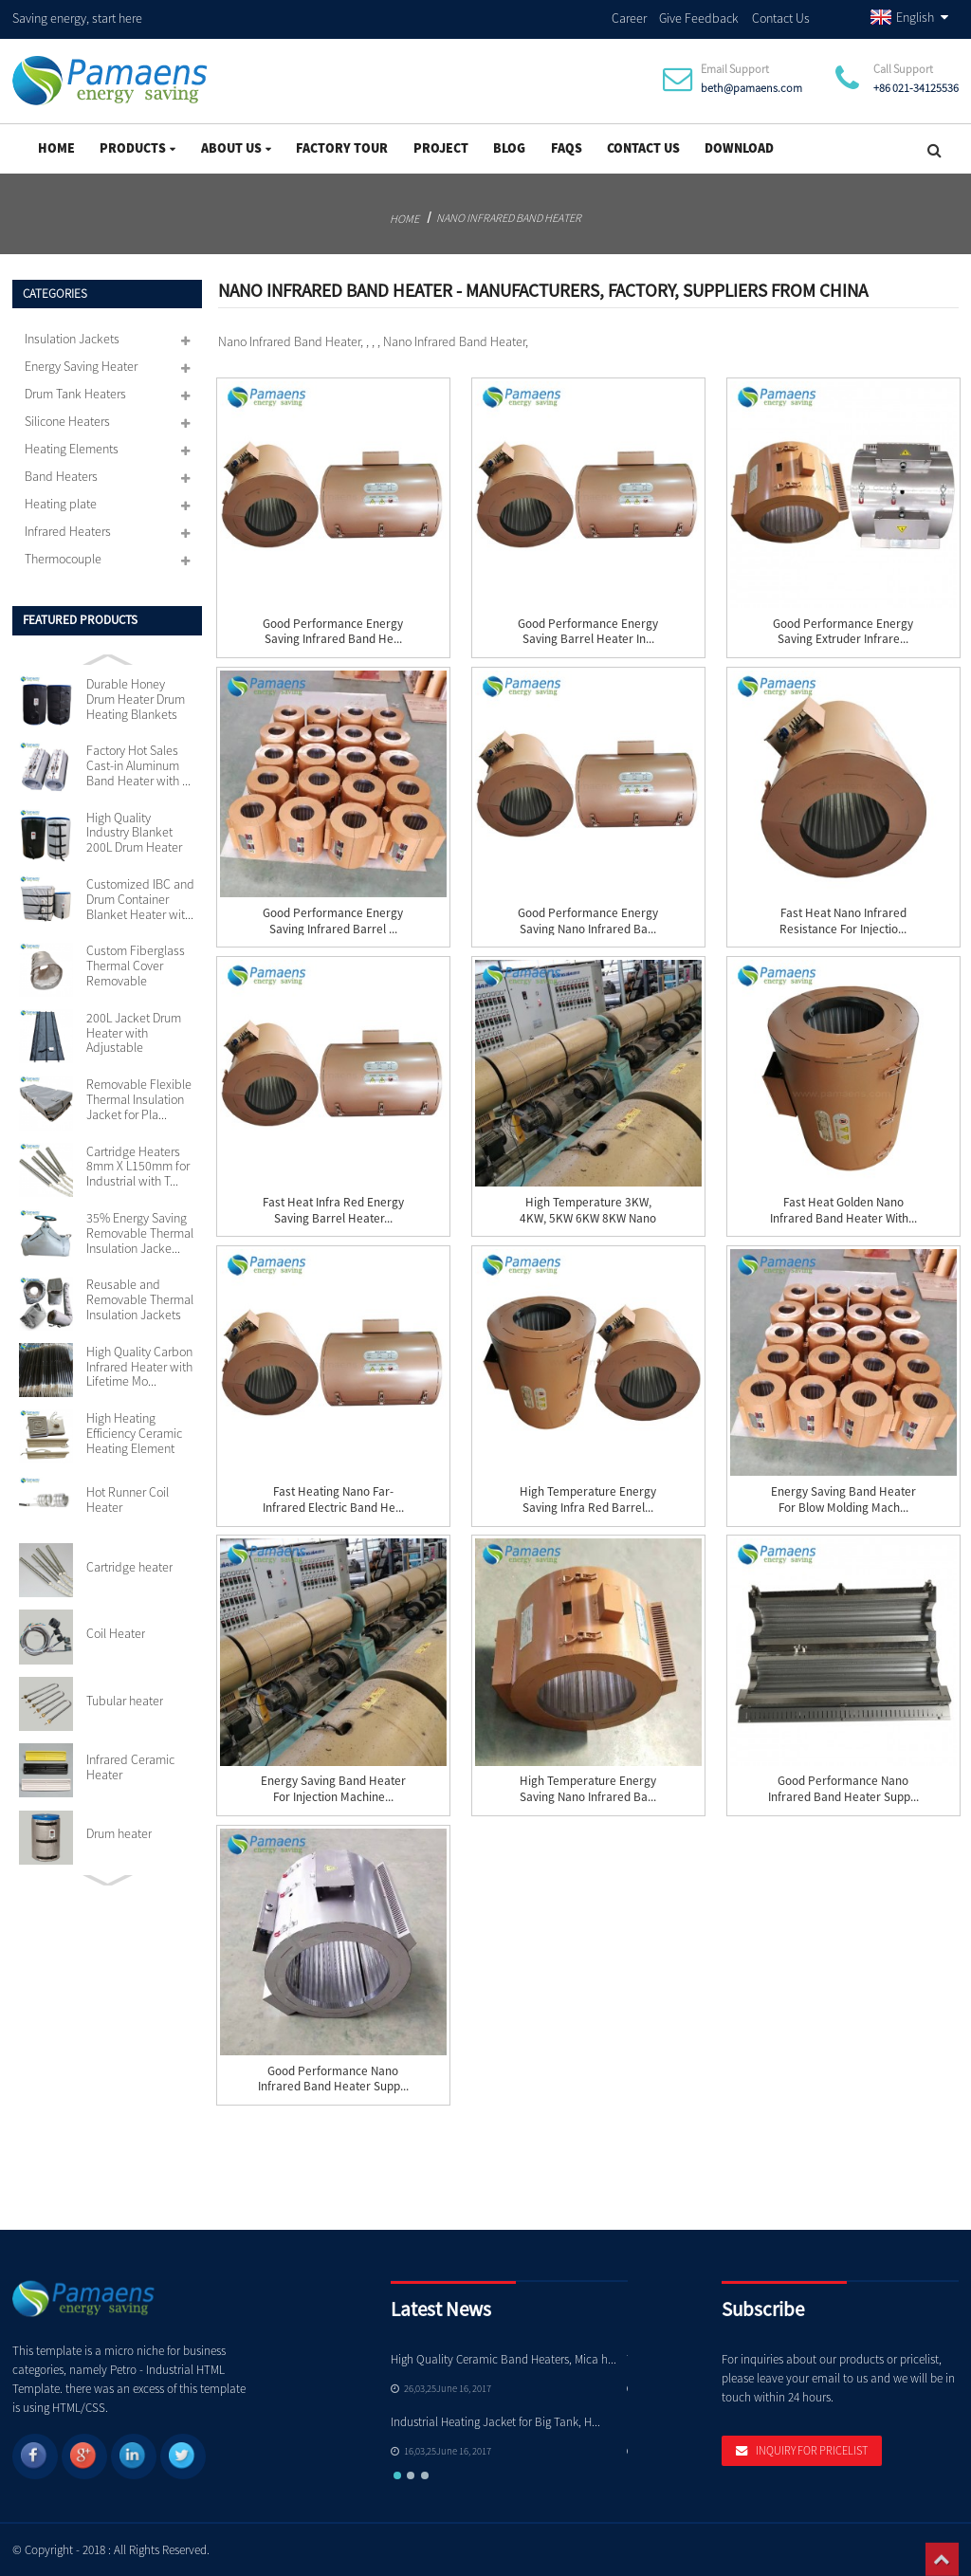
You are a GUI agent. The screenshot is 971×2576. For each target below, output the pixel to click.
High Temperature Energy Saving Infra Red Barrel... (588, 1500)
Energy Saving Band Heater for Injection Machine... (333, 1789)
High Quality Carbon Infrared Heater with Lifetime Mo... (139, 1367)
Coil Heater (115, 1634)
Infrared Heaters (68, 531)
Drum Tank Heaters (75, 393)
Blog (509, 147)
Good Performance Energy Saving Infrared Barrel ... (333, 921)
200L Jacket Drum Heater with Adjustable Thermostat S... (133, 1034)
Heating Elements (72, 448)
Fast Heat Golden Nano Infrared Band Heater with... (843, 1210)
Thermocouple (63, 558)
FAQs (566, 147)
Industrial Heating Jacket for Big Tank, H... (495, 2422)
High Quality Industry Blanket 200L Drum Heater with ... (134, 833)
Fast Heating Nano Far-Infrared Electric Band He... (333, 1500)
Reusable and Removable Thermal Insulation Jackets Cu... (139, 1300)
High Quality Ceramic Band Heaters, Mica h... (503, 2359)
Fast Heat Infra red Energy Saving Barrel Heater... (333, 1210)
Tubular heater (124, 1701)
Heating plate (61, 503)
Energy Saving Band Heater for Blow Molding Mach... (843, 1500)
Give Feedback (699, 18)
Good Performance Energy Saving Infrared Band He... (333, 632)
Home (56, 147)
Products (137, 147)
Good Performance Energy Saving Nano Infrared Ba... (588, 921)
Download (739, 147)
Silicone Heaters (67, 421)
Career (629, 18)
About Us (236, 147)
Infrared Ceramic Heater (130, 1768)
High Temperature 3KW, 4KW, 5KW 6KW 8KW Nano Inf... (588, 1218)
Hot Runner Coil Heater (127, 1500)
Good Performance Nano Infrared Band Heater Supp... (843, 1789)
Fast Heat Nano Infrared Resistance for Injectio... (843, 921)
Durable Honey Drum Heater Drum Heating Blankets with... (135, 700)
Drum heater (119, 1834)
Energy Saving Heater (81, 366)
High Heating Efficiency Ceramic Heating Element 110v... (134, 1434)
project (440, 147)
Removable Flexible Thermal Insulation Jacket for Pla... (139, 1099)
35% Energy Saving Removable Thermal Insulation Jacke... (139, 1233)
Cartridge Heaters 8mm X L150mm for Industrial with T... (138, 1167)
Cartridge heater (129, 1567)
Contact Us (781, 18)
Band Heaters (61, 476)
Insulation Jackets (72, 338)
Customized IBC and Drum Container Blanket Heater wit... (140, 899)
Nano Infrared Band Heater (508, 218)
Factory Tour (342, 147)
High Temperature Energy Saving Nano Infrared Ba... (588, 1789)
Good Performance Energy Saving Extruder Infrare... (843, 632)
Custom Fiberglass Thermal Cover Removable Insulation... (135, 966)
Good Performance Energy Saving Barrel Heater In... (588, 632)
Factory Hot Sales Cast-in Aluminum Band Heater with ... (138, 766)
